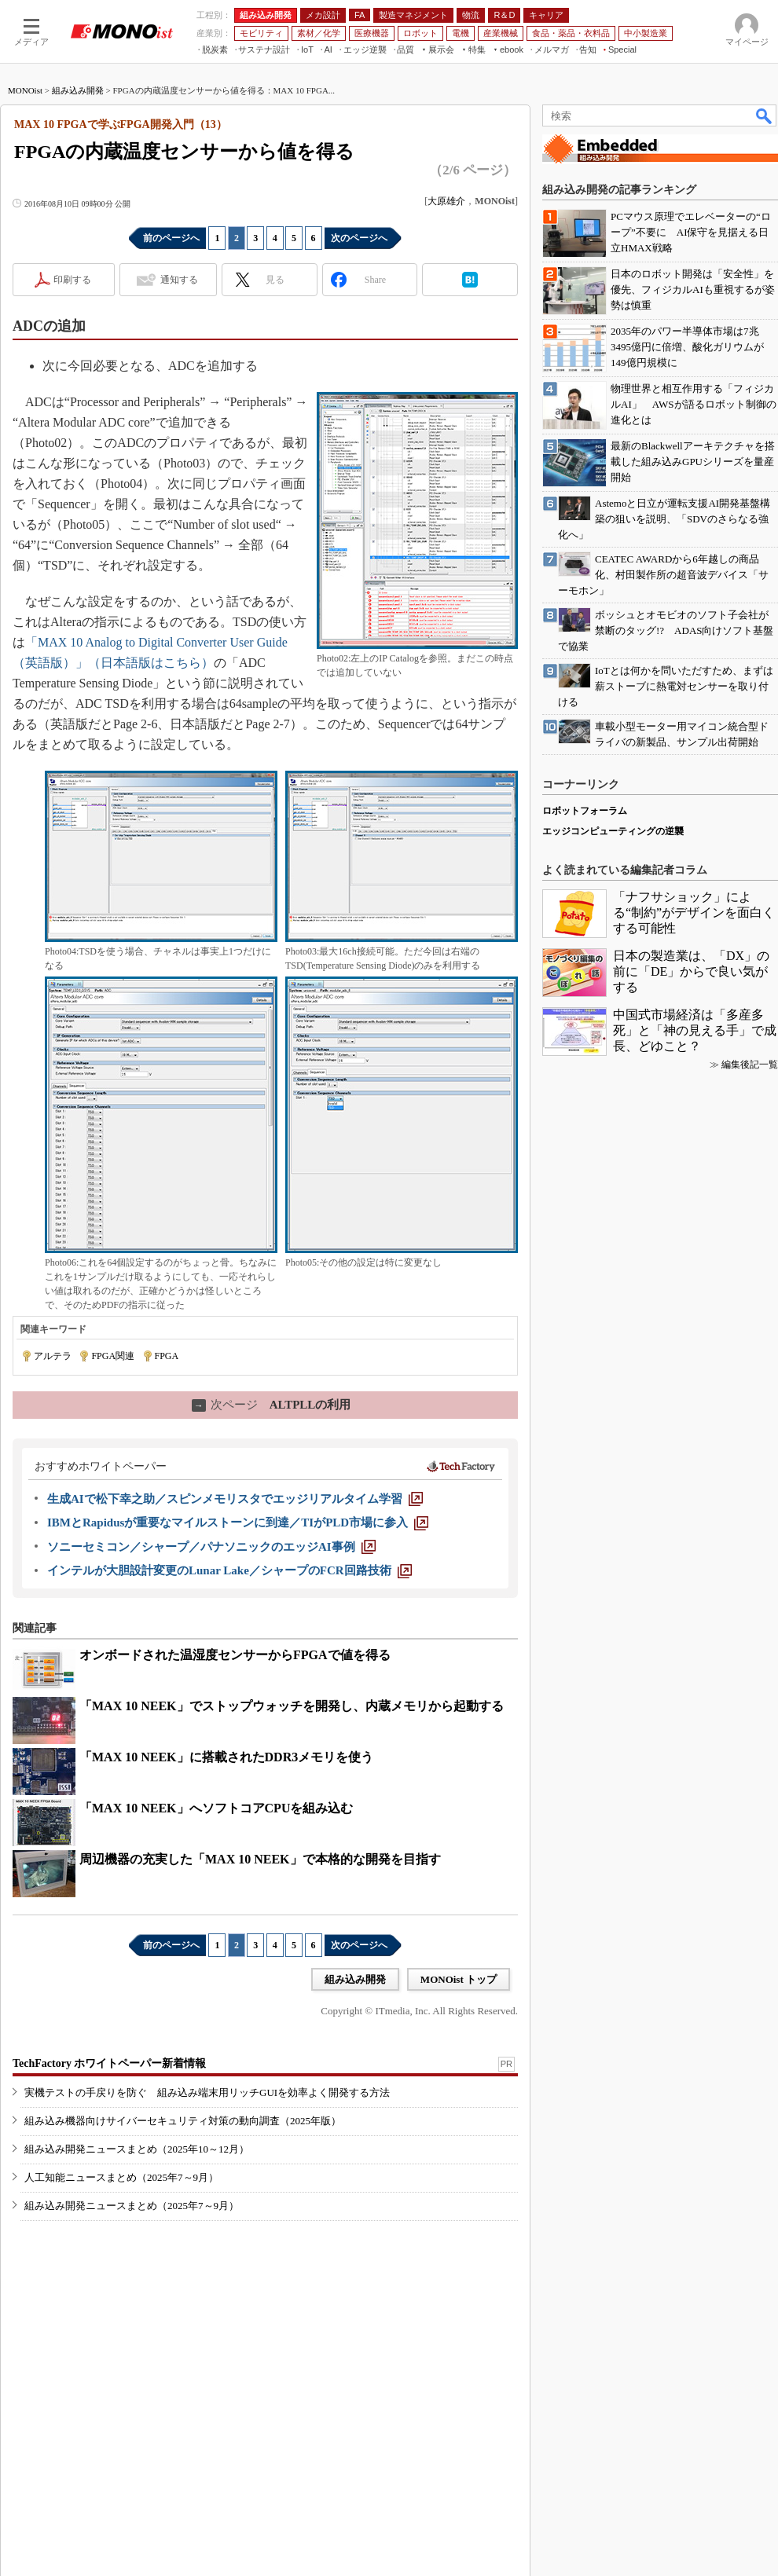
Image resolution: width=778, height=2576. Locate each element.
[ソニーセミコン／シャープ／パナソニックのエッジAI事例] (211, 1547)
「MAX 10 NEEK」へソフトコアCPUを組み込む (216, 1808)
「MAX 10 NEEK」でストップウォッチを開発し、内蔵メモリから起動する (291, 1706)
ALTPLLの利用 (271, 1404)
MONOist (25, 90)
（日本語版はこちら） (151, 662)
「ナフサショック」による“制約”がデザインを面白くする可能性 (694, 912)
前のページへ (171, 238)
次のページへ (359, 238)
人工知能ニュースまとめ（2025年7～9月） (121, 2177)
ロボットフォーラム (584, 810)
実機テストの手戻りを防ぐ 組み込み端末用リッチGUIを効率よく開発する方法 (207, 2092)
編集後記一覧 (749, 1064)
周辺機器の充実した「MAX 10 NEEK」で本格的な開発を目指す (260, 1859)
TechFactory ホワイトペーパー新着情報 (109, 2063)
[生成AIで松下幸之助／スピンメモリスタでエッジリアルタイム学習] (235, 1499)
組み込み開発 (78, 90)
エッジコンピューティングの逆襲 (613, 831)
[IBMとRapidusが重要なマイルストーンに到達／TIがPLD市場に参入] (237, 1522)
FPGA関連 (112, 1355)
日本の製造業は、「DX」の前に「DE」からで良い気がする (691, 971)
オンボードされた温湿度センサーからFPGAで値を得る (235, 1655)
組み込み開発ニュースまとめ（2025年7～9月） (131, 2205)
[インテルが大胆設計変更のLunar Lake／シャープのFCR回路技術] (229, 1570)
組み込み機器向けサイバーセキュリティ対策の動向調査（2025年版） (182, 2121)
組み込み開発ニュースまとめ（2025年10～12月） (136, 2149)
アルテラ (53, 1355)
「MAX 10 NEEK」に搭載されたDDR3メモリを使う (226, 1757)
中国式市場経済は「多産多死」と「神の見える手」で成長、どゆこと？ (694, 1030)
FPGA (167, 1355)
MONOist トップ (458, 1979)
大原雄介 (446, 201)
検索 (764, 115)
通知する (179, 279)
